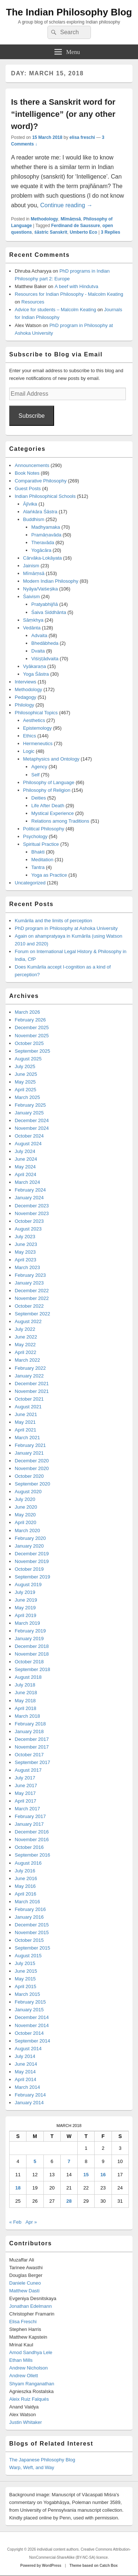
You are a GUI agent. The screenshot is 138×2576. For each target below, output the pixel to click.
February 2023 (30, 1275)
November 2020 (32, 1468)
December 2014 (32, 2017)
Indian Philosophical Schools (45, 496)
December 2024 (32, 1120)
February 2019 (30, 1631)
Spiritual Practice (41, 844)
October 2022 (29, 1306)
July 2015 (25, 1963)
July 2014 (25, 2056)
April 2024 (25, 1174)
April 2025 (25, 1089)
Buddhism (34, 519)
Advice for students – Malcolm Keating (55, 309)
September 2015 (32, 1948)
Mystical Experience (52, 813)
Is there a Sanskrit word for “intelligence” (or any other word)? (63, 114)
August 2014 (28, 2048)
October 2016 (29, 1847)
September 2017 (32, 1762)
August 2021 (28, 1406)
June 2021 (26, 1414)
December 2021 (32, 1383)
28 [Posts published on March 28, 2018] (68, 2201)
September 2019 (32, 1577)
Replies (110, 232)
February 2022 (30, 1368)
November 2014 (32, 2025)
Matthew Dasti (24, 2290)
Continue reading (66, 205)
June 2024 (26, 1159)
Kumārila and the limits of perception (53, 920)
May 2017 (25, 1793)
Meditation (42, 859)
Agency (39, 766)
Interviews (25, 682)
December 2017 (32, 1739)
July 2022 (25, 1329)
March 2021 (27, 1437)
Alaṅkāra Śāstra (40, 511)
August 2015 (28, 1955)
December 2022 (32, 1290)
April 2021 (25, 1430)
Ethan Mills (21, 2360)
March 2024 (27, 1182)
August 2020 (28, 1491)
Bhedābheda (45, 643)
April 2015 (25, 1986)
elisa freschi (82, 137)
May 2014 (25, 2071)
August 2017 (28, 1770)
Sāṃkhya (33, 620)
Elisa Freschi (22, 2321)
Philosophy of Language (49, 782)
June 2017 (26, 1785)
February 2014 (30, 2095)
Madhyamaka (45, 527)
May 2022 (25, 1344)
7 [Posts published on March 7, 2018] (69, 2161)
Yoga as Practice (49, 875)
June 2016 (26, 1878)
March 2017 (27, 1808)
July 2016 (25, 1870)
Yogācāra (41, 550)
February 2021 (30, 1445)
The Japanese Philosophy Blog (42, 2459)
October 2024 (29, 1136)
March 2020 (27, 1530)
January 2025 (29, 1112)
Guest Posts (28, 488)
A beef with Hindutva (76, 286)
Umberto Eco (83, 232)
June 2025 (26, 1074)
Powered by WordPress (40, 2566)
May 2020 (25, 1514)
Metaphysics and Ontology (51, 759)
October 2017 (29, 1754)
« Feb (15, 2222)
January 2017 (29, 1824)
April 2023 (25, 1259)
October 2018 (29, 1661)
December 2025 (32, 1027)
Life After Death (47, 805)
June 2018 (26, 1692)
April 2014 (25, 2079)
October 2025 (29, 1043)
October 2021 (29, 1399)
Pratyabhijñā (44, 604)
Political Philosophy (43, 828)
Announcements (32, 465)
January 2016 (29, 1917)
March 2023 (27, 1267)
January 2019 (29, 1638)
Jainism (31, 565)
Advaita (39, 635)
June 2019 (26, 1600)
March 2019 (27, 1623)
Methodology (44, 219)
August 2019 (28, 1584)
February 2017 (30, 1816)
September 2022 (32, 1313)
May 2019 (25, 1607)
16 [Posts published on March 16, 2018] (103, 2174)
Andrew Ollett (23, 2375)
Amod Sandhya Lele (30, 2352)
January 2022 (29, 1376)
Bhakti (38, 852)
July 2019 (25, 1592)
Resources (32, 302)
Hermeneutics (38, 743)
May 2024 (25, 1167)
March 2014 (27, 2087)
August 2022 (28, 1321)
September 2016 (32, 1855)
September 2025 (32, 1051)
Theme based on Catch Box (94, 2566)
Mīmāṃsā (71, 219)
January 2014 (29, 2102)
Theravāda (42, 542)
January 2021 (29, 1453)
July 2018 (25, 1685)
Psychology (35, 836)
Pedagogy (25, 697)
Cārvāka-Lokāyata (42, 558)
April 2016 (25, 1894)
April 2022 (25, 1352)
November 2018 (32, 1654)
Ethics (29, 736)
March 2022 (27, 1360)
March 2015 (27, 1994)
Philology (24, 705)
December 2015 (32, 1924)
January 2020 (29, 1546)
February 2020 (30, 1538)
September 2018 (32, 1669)
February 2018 (30, 1724)
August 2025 (28, 1058)
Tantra (38, 867)
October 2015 (29, 1940)
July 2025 (25, 1066)
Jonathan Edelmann (30, 2306)
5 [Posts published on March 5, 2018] (34, 2161)
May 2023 (25, 1252)
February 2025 (30, 1105)
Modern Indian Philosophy (50, 581)
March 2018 (27, 1716)
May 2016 (25, 1886)
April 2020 (25, 1522)
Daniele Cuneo (25, 2283)
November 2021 (32, 1391)
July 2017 (25, 1778)
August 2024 (28, 1143)
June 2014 (26, 2064)
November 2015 (32, 1932)
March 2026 (27, 1012)
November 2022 (32, 1298)
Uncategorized (30, 882)
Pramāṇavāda (46, 535)
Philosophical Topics (36, 712)
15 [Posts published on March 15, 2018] (86, 2174)
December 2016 (32, 1832)
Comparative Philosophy (41, 481)
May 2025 (25, 1082)
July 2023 (25, 1236)
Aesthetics (34, 720)
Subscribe (31, 416)
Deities (38, 798)
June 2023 (26, 1244)
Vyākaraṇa (34, 666)
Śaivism (31, 596)
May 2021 (25, 1422)
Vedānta (32, 627)
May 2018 (25, 1700)
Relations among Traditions (60, 821)
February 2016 (30, 1909)
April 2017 (25, 1801)
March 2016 (27, 1901)
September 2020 (32, 1484)
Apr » (31, 2222)
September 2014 (32, 2041)
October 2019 (29, 1569)
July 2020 (25, 1499)
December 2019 (32, 1553)
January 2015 (29, 2009)
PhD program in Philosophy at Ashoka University (66, 928)
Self (35, 774)
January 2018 (29, 1731)
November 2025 (32, 1035)
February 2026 (30, 1020)
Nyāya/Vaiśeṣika (40, 589)
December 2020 (32, 1460)
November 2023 (32, 1213)
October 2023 (29, 1221)
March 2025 (27, 1097)
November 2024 (32, 1128)
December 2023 (32, 1205)
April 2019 (25, 1615)
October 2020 (29, 1476)
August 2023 (28, 1229)
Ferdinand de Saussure (75, 225)
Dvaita (38, 651)
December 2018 (32, 1646)
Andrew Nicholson (28, 2368)
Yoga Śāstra (36, 674)
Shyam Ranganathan (31, 2383)
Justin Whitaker (25, 2422)
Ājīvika (30, 504)
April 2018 (25, 1708)
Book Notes (27, 473)
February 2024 (30, 1190)
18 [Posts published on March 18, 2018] (17, 2188)
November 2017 (32, 1747)
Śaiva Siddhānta (48, 612)
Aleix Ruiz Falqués (29, 2399)
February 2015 (30, 2002)
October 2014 (29, 2033)
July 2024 (25, 1151)
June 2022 (26, 1337)
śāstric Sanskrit (50, 232)
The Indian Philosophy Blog (69, 12)
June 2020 (26, 1507)
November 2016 (32, 1839)
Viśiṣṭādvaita (45, 658)
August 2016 (28, 1863)
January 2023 (29, 1283)
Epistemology (37, 728)
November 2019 (32, 1561)
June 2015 (26, 1971)
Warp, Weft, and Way (31, 2467)
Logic (29, 751)
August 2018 (28, 1677)
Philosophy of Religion (47, 790)
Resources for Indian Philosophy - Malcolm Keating (69, 294)
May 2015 (25, 1979)
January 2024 (29, 1197)
